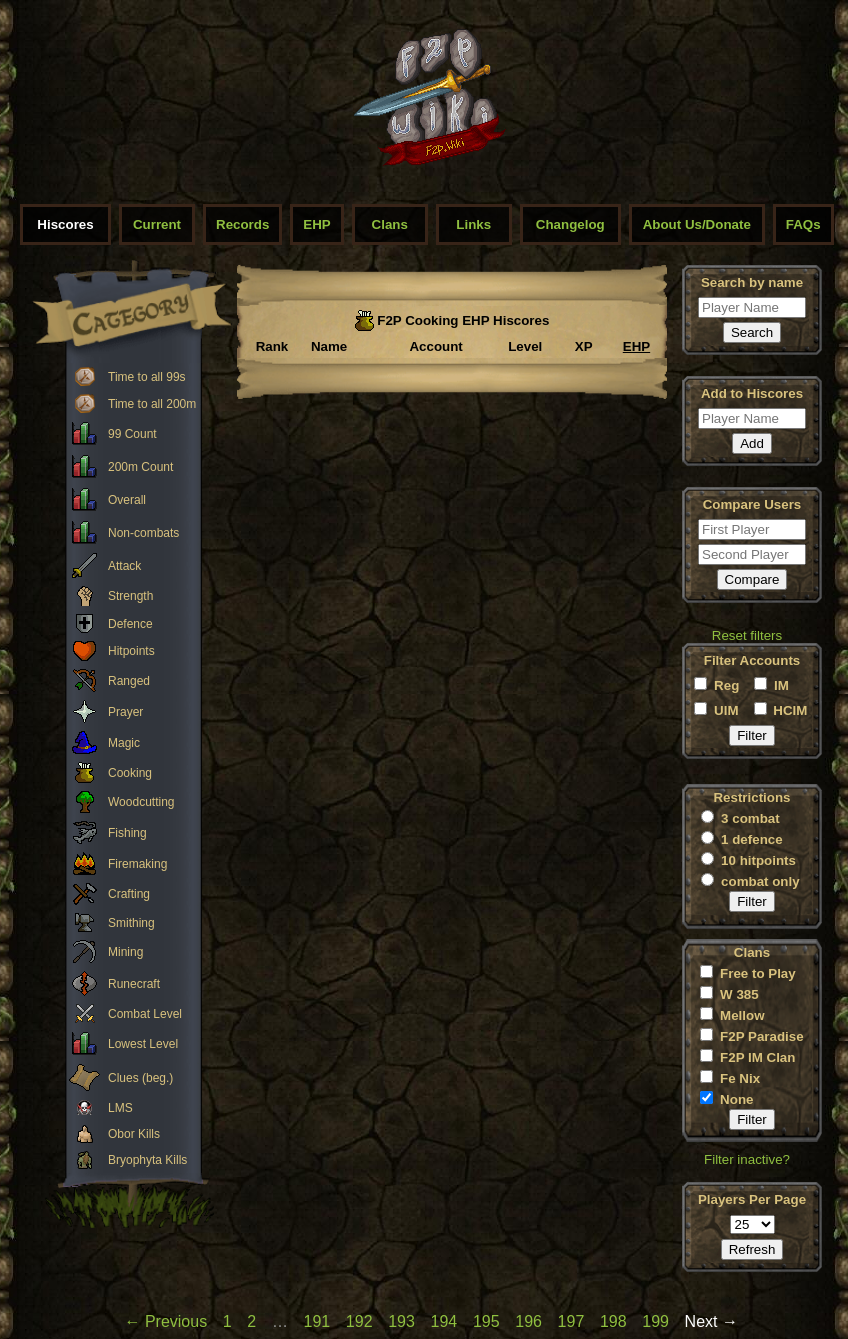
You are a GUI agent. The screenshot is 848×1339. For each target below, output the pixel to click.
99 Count (132, 434)
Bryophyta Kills (147, 1160)
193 (401, 1321)
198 (613, 1321)
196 (528, 1321)
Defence (130, 624)
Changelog (570, 224)
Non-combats (143, 533)
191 (317, 1321)
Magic (124, 743)
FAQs (803, 224)
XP (584, 346)
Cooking (130, 773)
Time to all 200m (152, 404)
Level (525, 346)
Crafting (129, 894)
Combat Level (145, 1014)
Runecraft (134, 984)
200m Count (140, 467)
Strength (130, 596)
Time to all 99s (147, 377)
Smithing (131, 923)
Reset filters (747, 635)
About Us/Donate (697, 224)
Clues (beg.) (140, 1078)
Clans (390, 224)
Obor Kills (134, 1134)
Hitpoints (131, 651)
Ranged (129, 681)
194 (444, 1321)
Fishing (127, 833)
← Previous (165, 1321)
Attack (124, 566)
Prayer (125, 712)
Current (157, 224)
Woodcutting (141, 802)
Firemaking (137, 864)
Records (242, 224)
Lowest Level (143, 1044)
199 (655, 1321)
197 (571, 1321)
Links (473, 224)
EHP (316, 224)
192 (359, 1321)
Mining (125, 952)
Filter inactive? (747, 1159)
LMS (120, 1108)
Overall (127, 500)
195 (486, 1321)
